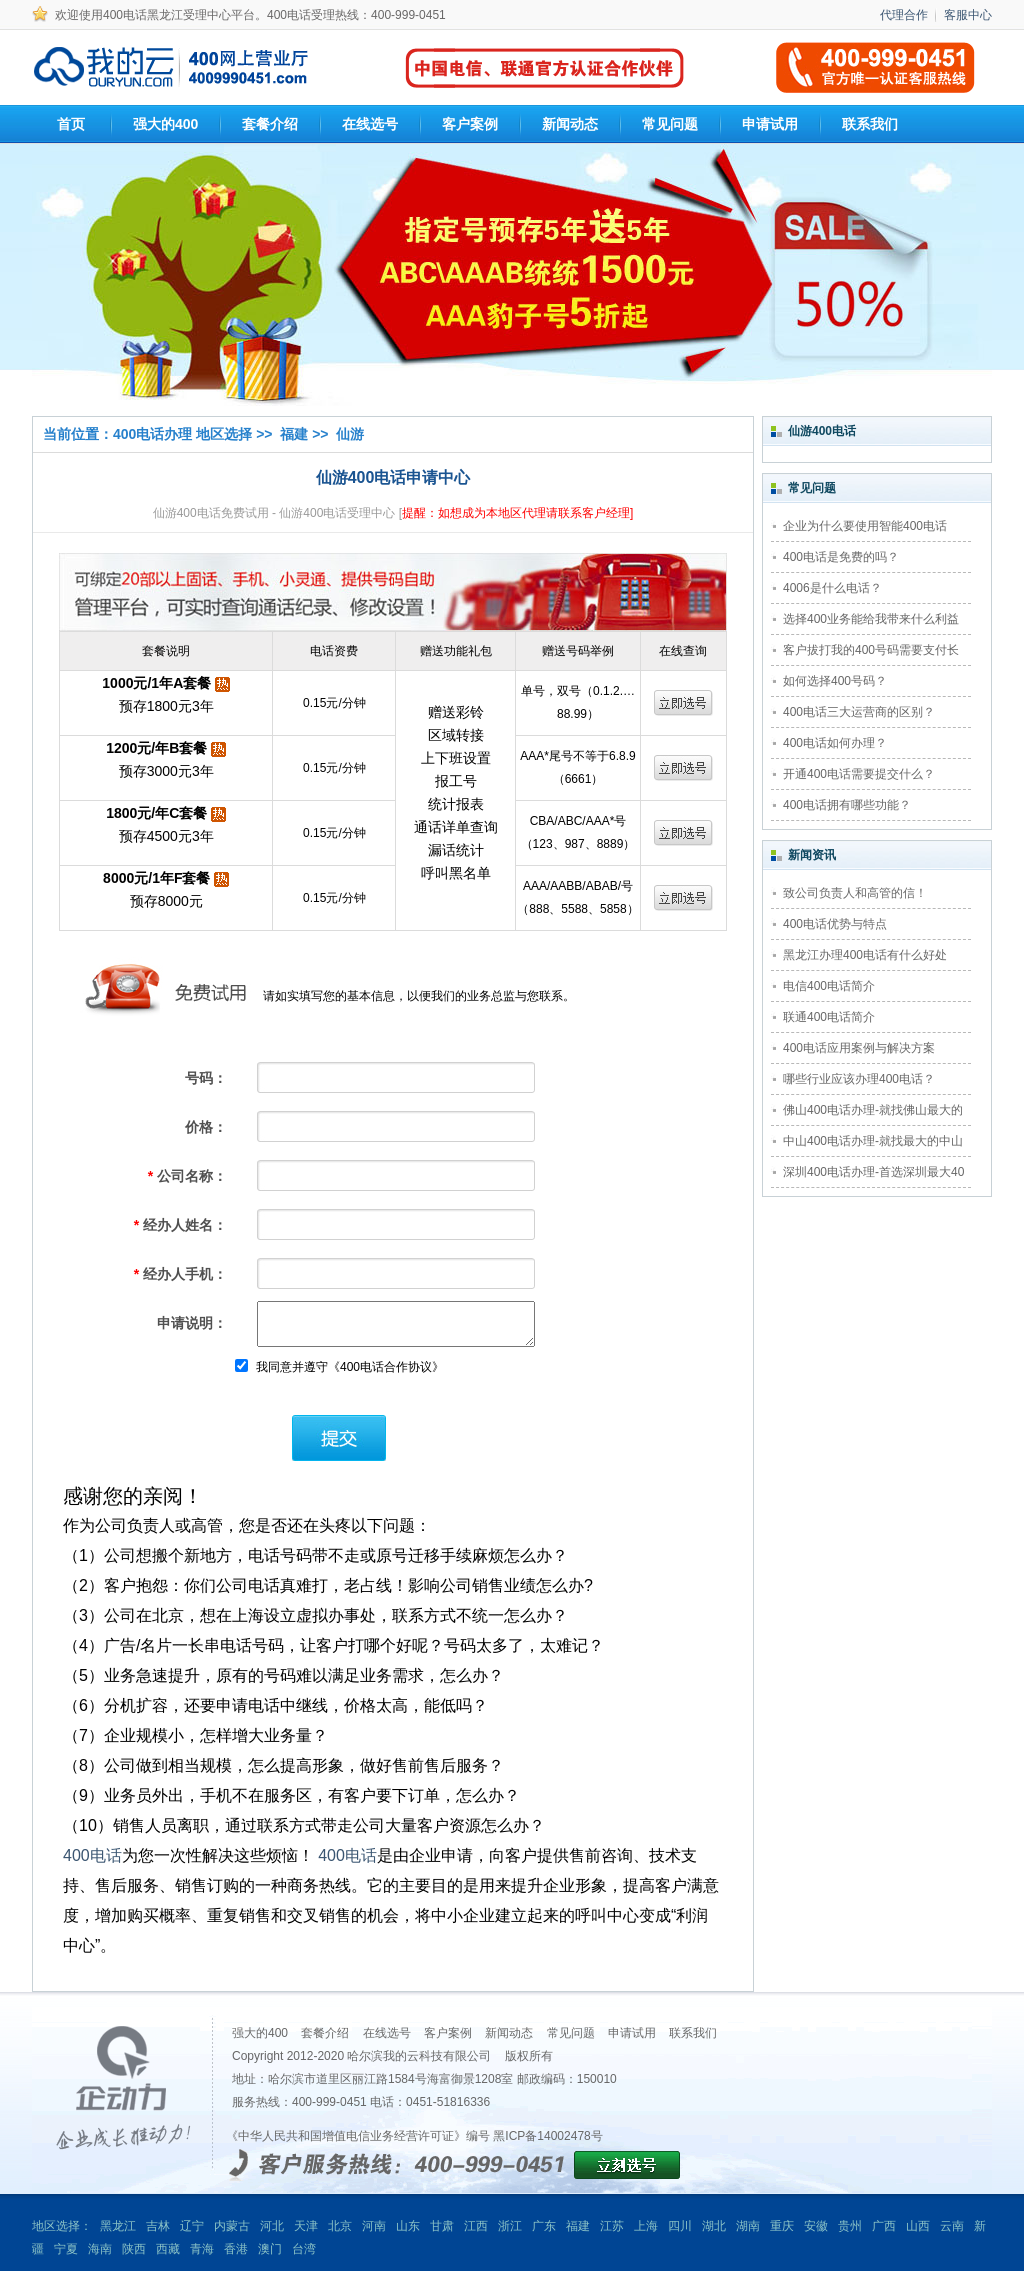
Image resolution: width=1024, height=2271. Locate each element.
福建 (294, 434)
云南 (952, 2226)
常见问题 (571, 2033)
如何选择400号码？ (835, 681)
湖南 (748, 2226)
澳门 (270, 2249)
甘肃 (442, 2226)
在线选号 (387, 2033)
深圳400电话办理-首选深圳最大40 (873, 1172)
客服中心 (968, 15)
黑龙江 (118, 2226)
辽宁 (192, 2226)
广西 (884, 2226)
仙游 (350, 434)
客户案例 (448, 2033)
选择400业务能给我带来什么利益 (871, 619)
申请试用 (632, 2033)
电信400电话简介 (829, 986)
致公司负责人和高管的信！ (855, 893)
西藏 (168, 2249)
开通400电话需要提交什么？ (859, 774)
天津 (306, 2226)
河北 (272, 2226)
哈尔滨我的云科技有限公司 (419, 2056)
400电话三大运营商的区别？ (859, 712)
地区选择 (224, 434)
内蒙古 (232, 2226)
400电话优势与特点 (835, 924)
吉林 (158, 2226)
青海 (202, 2249)
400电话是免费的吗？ (841, 557)
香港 (236, 2249)
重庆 (782, 2226)
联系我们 (693, 2033)
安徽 (816, 2226)
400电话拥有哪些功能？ (847, 805)
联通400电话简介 (829, 1017)
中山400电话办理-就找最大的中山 (873, 1141)
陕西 (134, 2249)
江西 (476, 2226)
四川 (680, 2226)
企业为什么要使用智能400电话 (865, 526)
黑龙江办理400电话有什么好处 (865, 955)
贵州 (850, 2226)
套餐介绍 (325, 2033)
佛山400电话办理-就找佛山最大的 (873, 1110)
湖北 (714, 2226)
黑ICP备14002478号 (547, 2136)
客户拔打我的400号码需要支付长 (871, 650)
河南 (374, 2226)
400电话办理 (152, 434)
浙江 (510, 2226)
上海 (646, 2226)
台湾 (304, 2249)
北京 (340, 2226)
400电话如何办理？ (835, 743)
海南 (100, 2249)
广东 (544, 2226)
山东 (408, 2226)
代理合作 (904, 15)
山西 (918, 2226)
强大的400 (260, 2033)
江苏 (612, 2226)
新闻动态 (509, 2033)
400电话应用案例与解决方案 (859, 1048)
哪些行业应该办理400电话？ (859, 1079)
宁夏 (66, 2249)
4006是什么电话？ (832, 588)
